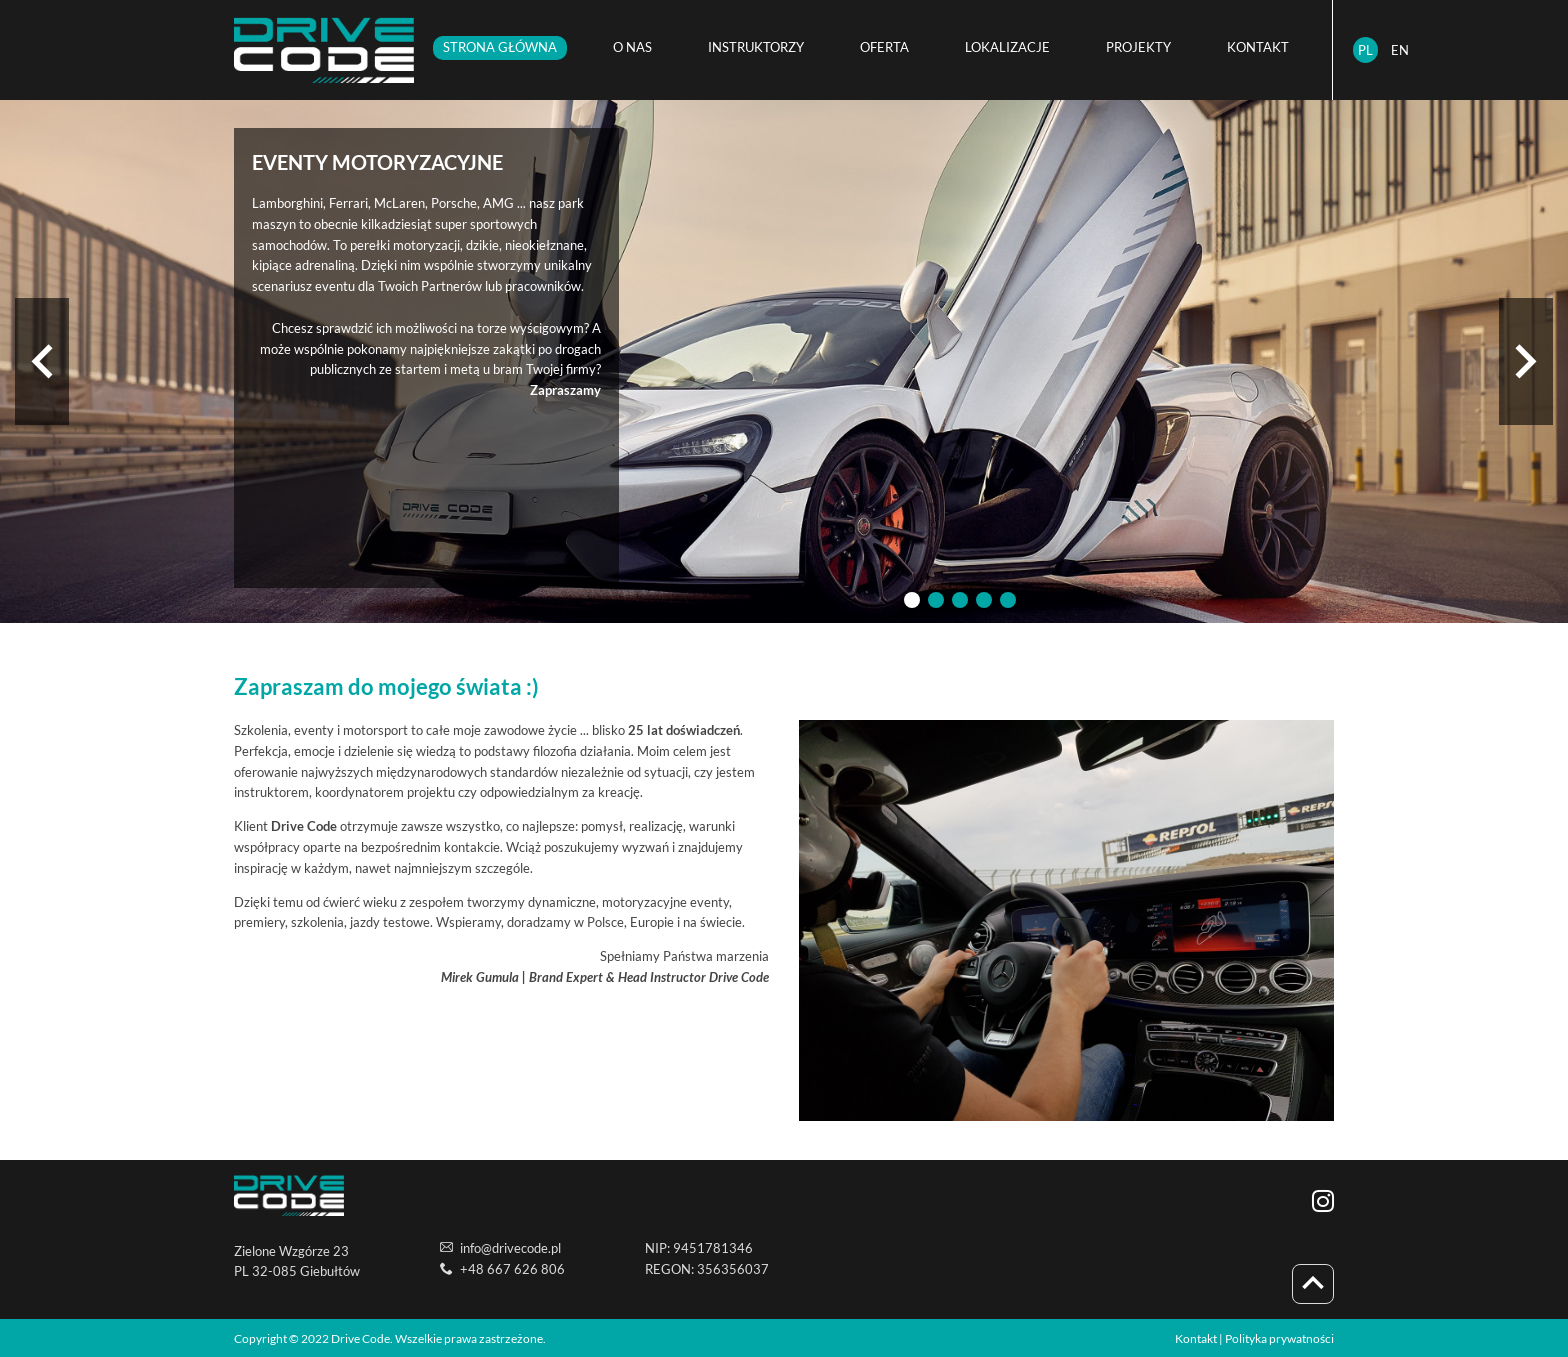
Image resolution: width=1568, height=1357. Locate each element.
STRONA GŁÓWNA (500, 47)
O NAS (632, 47)
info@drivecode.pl (510, 1248)
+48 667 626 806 (512, 1269)
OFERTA (884, 47)
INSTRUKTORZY (756, 47)
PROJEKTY (1138, 47)
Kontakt (1196, 1338)
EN (1400, 50)
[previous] (42, 361)
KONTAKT (1258, 47)
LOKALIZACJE (1007, 47)
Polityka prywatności (1279, 1338)
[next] (1526, 361)
